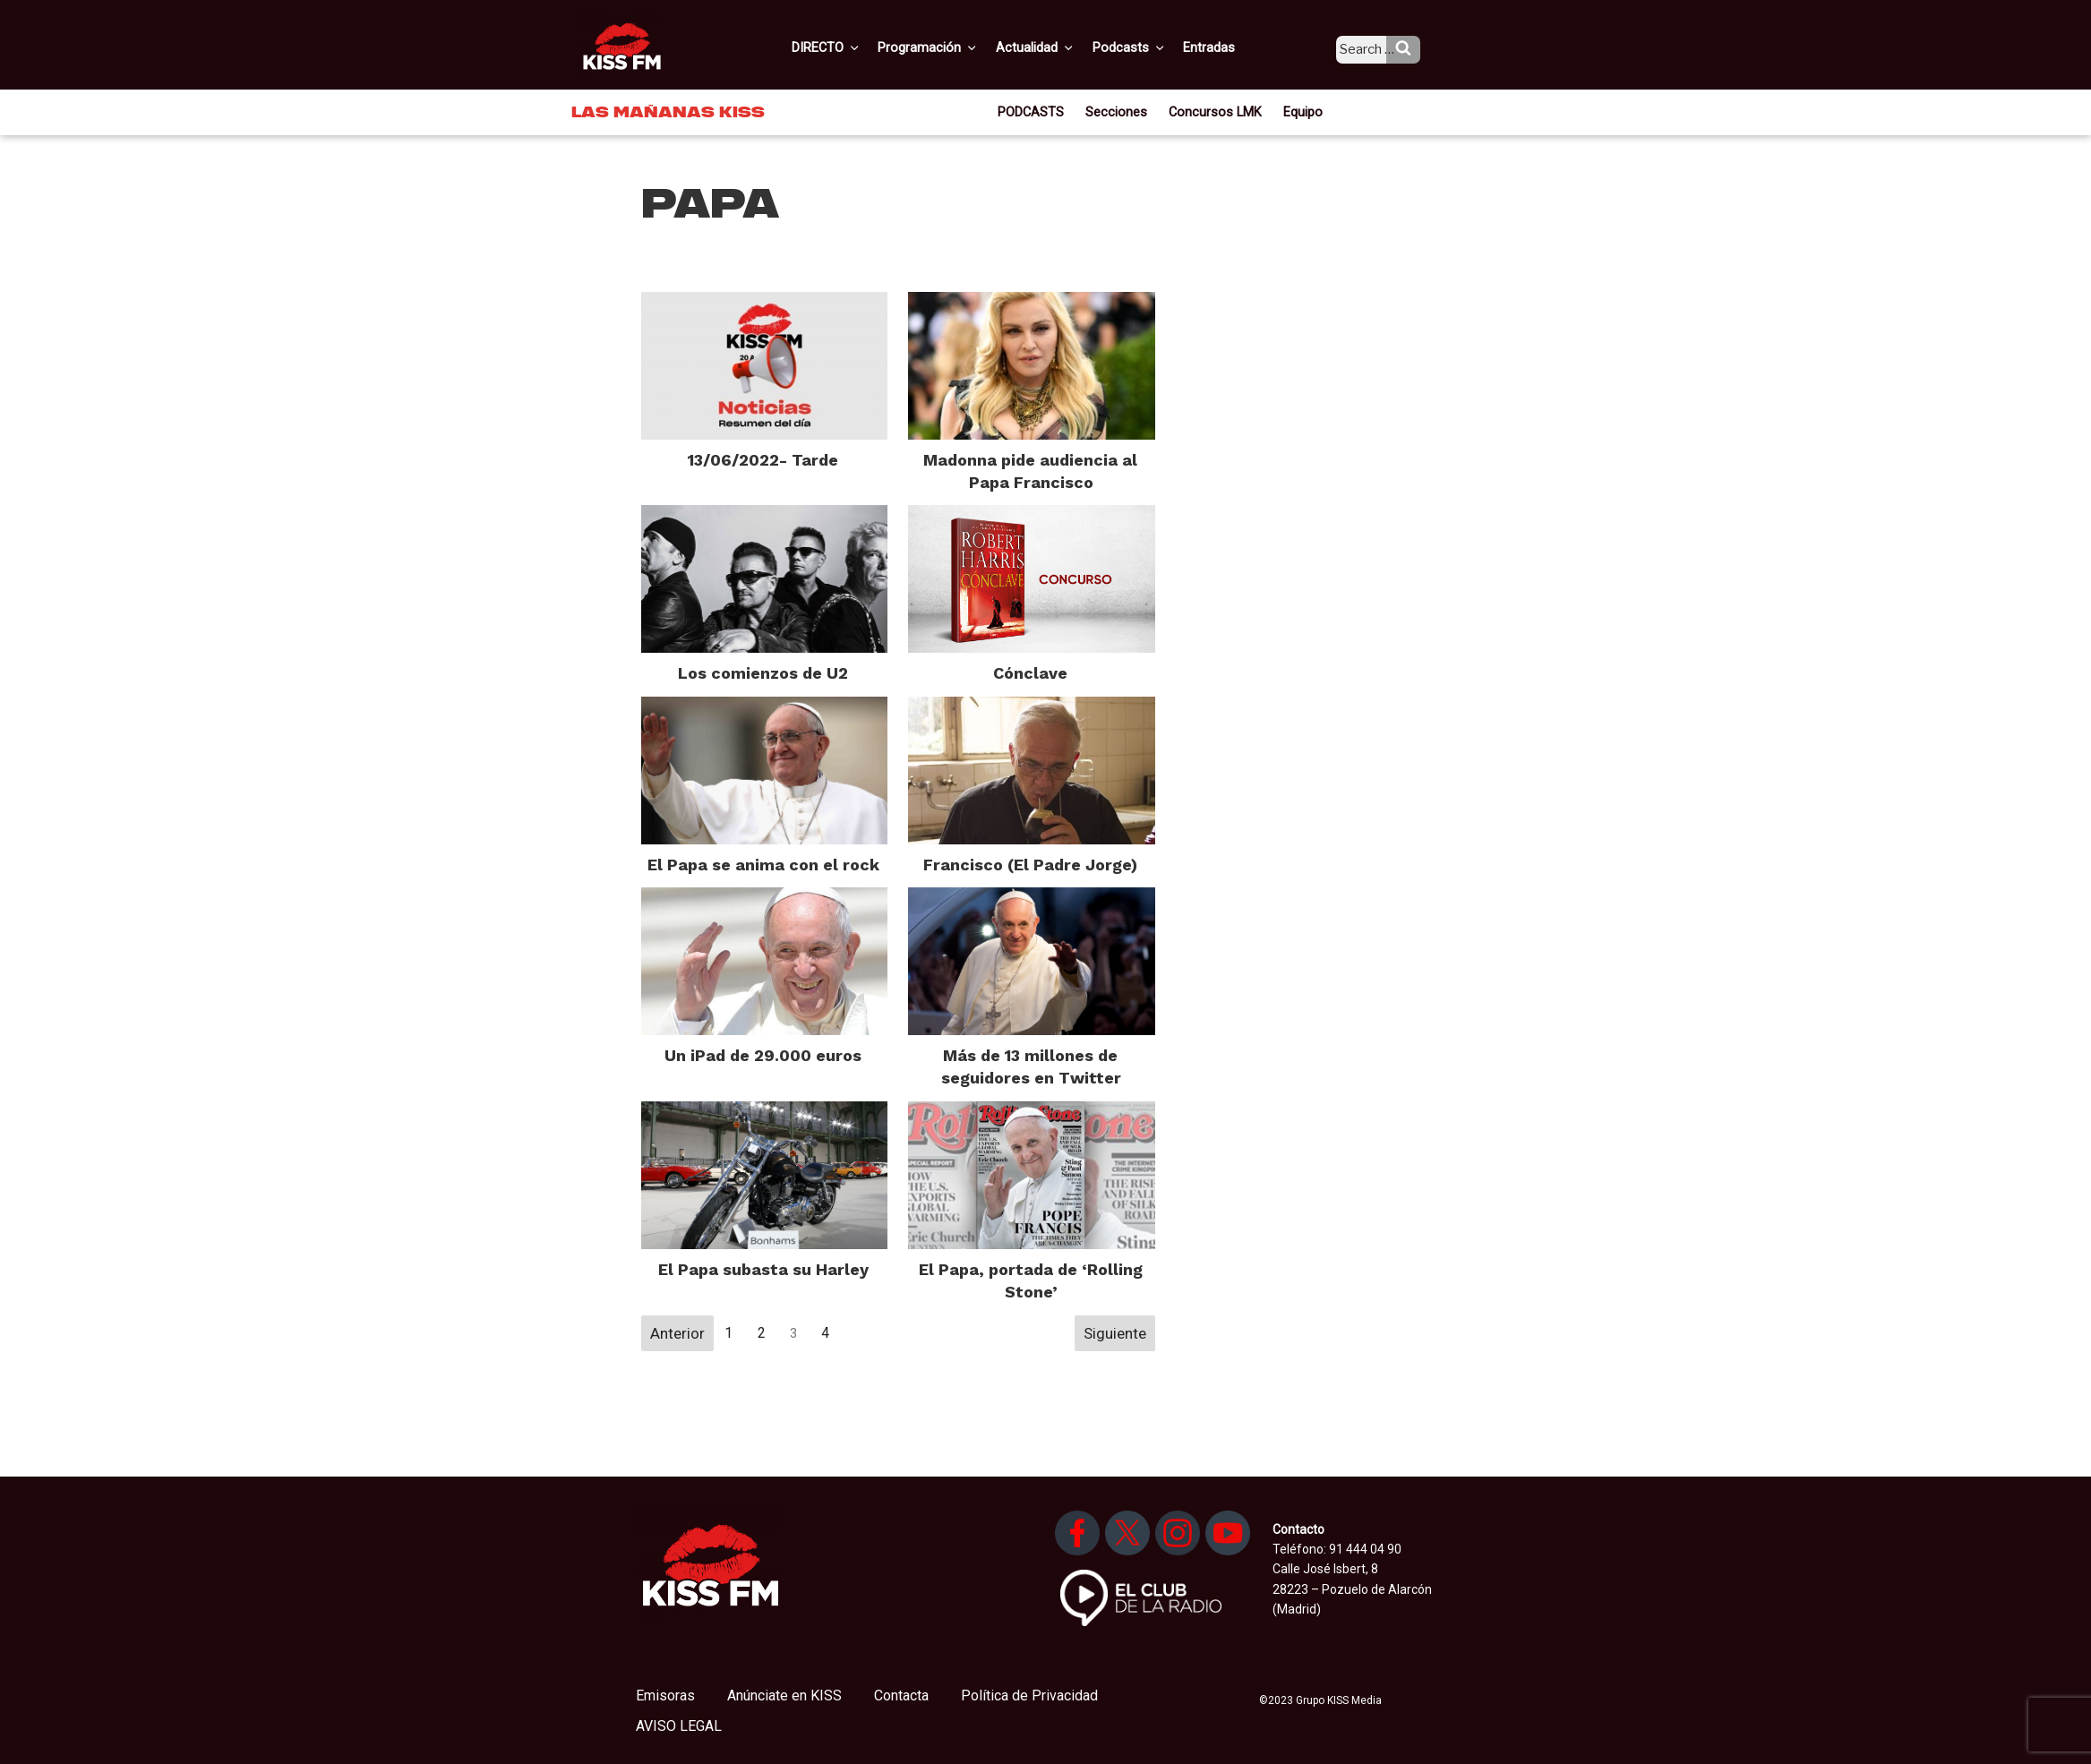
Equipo (1297, 111)
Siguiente (1115, 1333)
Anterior (677, 1333)
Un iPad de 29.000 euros (762, 1055)
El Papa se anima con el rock (763, 864)
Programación (953, 47)
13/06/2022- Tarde (763, 459)
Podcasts (1147, 47)
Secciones (1121, 111)
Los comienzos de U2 (763, 673)
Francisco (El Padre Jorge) (1030, 864)
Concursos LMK (1213, 111)
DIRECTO (854, 47)
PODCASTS (1038, 111)
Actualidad (1057, 47)
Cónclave (1030, 673)
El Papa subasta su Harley (763, 1269)
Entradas (1223, 47)
